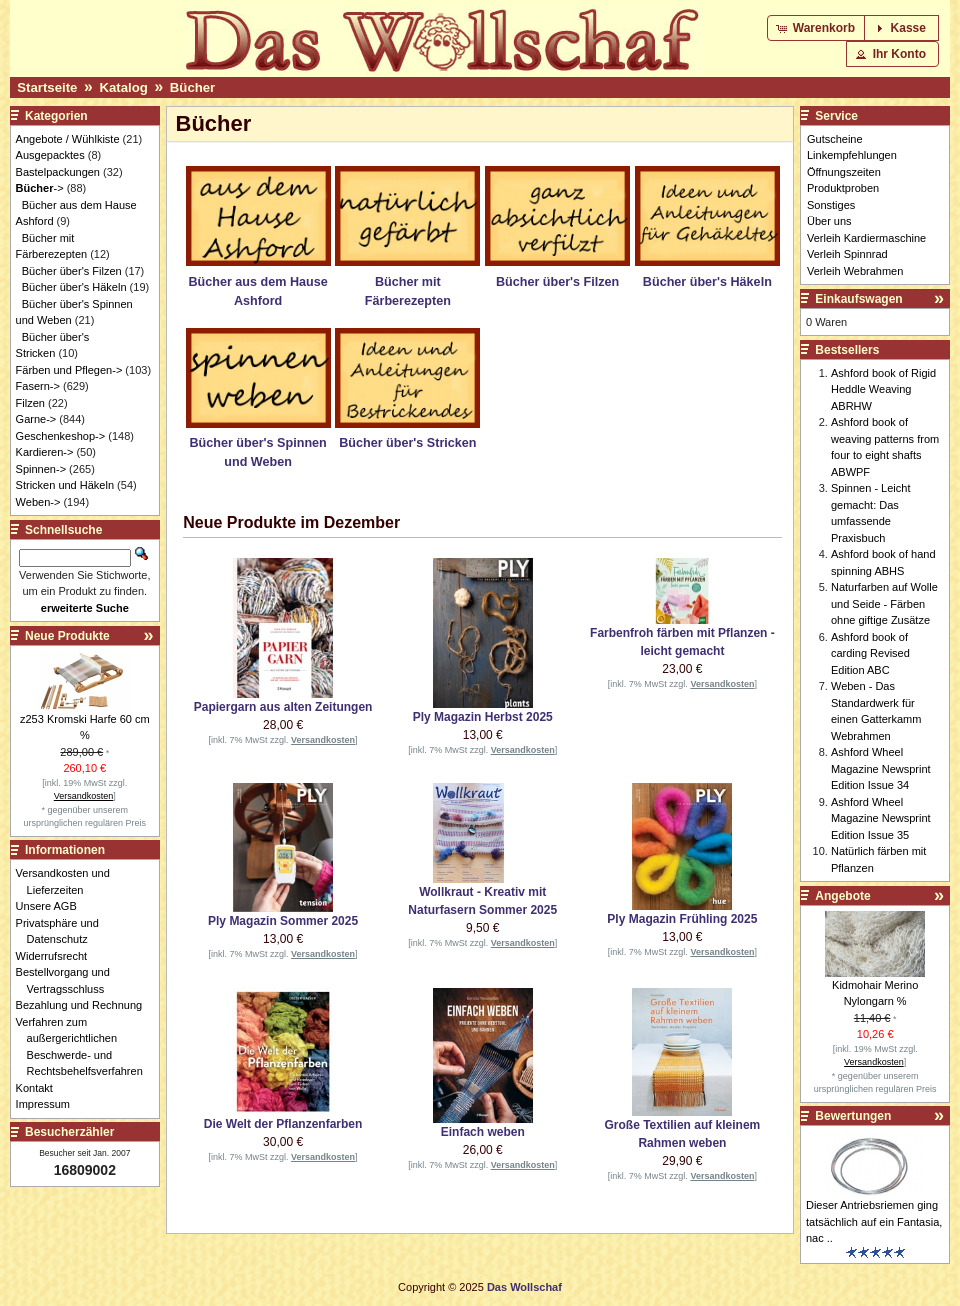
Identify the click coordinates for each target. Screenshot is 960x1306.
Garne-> (36, 419)
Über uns (829, 221)
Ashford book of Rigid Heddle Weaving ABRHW (883, 389)
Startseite (47, 87)
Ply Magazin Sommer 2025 (283, 921)
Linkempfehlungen (852, 155)
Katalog (123, 87)
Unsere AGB (52, 906)
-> (40, 188)
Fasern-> (38, 386)
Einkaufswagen (858, 299)
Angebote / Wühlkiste (68, 139)
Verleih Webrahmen (855, 271)
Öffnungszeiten (844, 172)
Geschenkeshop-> (61, 436)
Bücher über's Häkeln (74, 287)
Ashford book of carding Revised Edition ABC (870, 653)
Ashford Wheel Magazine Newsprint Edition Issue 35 (881, 818)
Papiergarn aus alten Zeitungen (283, 707)
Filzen (30, 403)
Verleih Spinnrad (847, 254)
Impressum (48, 1104)
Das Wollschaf (524, 1287)
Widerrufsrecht (57, 956)
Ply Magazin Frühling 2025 (682, 919)
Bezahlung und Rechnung (85, 1005)
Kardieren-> (45, 452)
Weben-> (38, 502)
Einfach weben (483, 1132)
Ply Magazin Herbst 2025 (483, 717)
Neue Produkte (67, 636)
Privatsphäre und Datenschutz (63, 931)
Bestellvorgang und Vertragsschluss (68, 980)
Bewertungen (853, 1116)
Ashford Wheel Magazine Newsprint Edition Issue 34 (881, 768)
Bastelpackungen (58, 172)
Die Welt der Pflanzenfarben (283, 1124)
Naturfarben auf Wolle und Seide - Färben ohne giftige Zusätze (884, 603)
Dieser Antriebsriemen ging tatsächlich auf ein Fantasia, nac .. (874, 1221)
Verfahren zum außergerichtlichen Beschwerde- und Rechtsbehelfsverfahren (85, 1047)
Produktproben (843, 188)
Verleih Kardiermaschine (866, 238)
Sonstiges (831, 205)
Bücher (192, 87)
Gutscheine (835, 139)
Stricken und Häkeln (65, 485)
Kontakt (40, 1088)
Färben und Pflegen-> (69, 370)
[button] (817, 28)
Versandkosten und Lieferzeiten (68, 881)
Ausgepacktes (50, 155)
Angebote (842, 896)
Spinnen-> (41, 469)
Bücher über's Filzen (72, 271)
